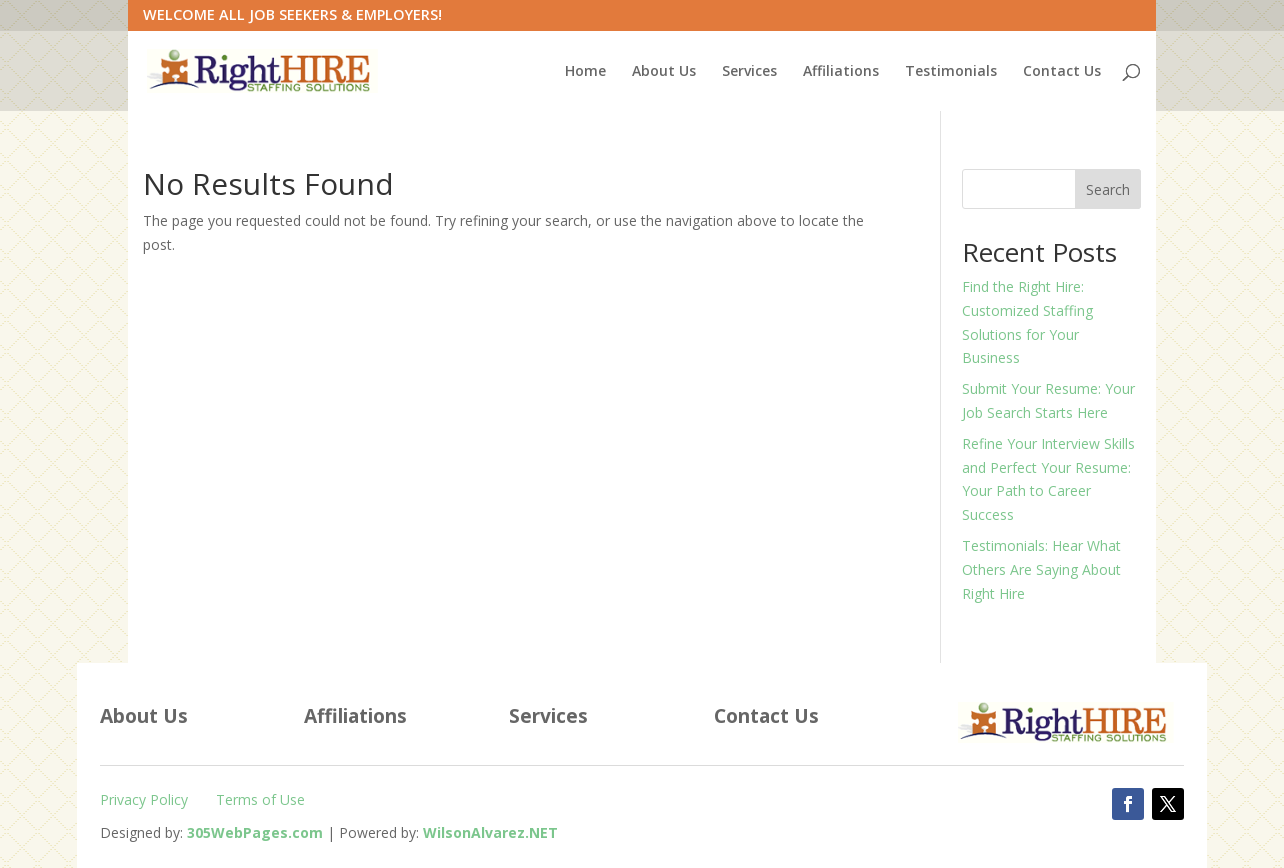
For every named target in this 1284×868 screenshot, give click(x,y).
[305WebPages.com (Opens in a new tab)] (255, 832)
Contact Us (1062, 72)
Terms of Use (260, 799)
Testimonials (951, 72)
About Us (664, 72)
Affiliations (841, 72)
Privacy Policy (144, 799)
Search (1108, 189)
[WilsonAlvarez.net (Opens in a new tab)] (490, 832)
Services (749, 72)
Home (585, 72)
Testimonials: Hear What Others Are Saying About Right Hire (1041, 569)
